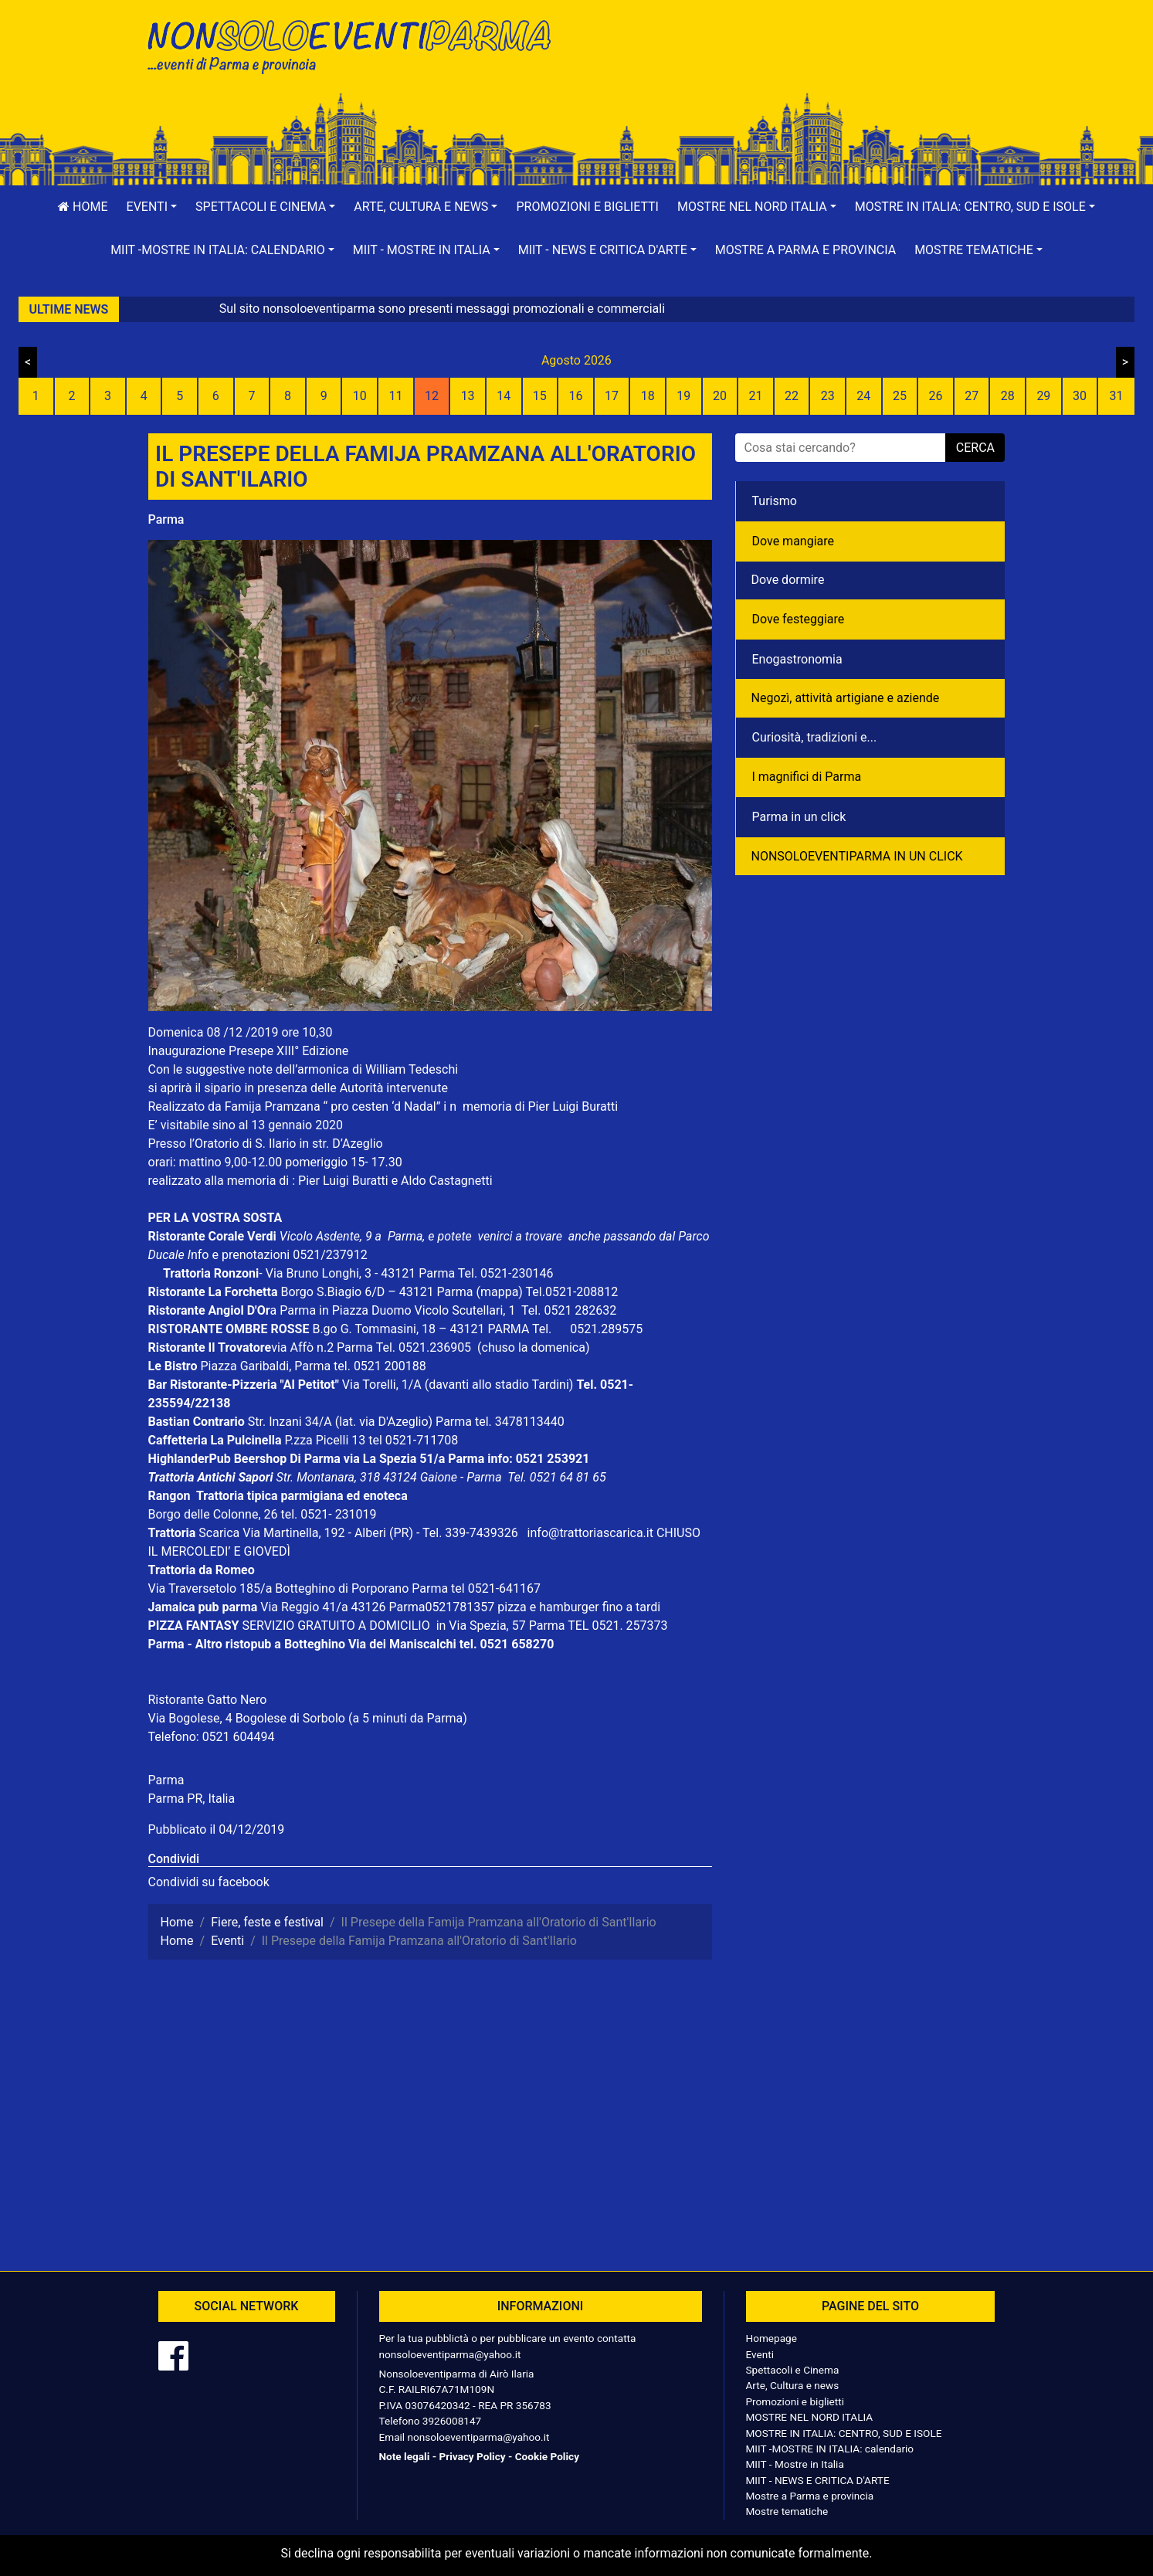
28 (1008, 396)
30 (1080, 396)
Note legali (404, 2456)
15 (540, 396)
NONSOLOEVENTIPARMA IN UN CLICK (857, 856)
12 (432, 396)
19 (683, 396)
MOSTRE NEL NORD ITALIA (809, 2417)
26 (936, 396)
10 (360, 396)
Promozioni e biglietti (587, 206)
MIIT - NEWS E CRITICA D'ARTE (818, 2480)
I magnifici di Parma (807, 776)
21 (756, 396)
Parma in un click (799, 816)
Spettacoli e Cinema (792, 2370)
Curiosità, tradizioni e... (814, 737)
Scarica (220, 1533)
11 (395, 396)
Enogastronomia (797, 659)
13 (468, 396)
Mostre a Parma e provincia (805, 250)
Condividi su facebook (209, 1882)
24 (863, 396)
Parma (166, 519)
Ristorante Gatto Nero (207, 1699)
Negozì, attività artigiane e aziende (845, 698)
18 (648, 396)
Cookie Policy (547, 2456)
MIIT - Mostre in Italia (795, 2464)
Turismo (774, 501)
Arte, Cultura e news (792, 2385)
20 (720, 396)
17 (612, 396)
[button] (152, 207)
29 (1043, 396)
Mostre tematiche (787, 2511)
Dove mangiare (793, 541)
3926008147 (451, 2421)
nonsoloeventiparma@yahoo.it (450, 2354)
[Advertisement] (796, 62)
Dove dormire (788, 579)
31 (1117, 396)
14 (503, 396)
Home (82, 206)
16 (575, 396)
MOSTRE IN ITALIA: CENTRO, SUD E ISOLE (844, 2433)
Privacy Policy (472, 2456)
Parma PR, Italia (192, 1798)
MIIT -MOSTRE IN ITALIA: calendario (830, 2448)
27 (971, 396)
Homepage (771, 2338)
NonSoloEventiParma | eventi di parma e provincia (356, 44)
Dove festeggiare (798, 619)
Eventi (760, 2354)
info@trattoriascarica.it (590, 1533)
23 (828, 396)
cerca (975, 447)
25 (900, 396)
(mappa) (500, 1292)
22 (792, 396)
